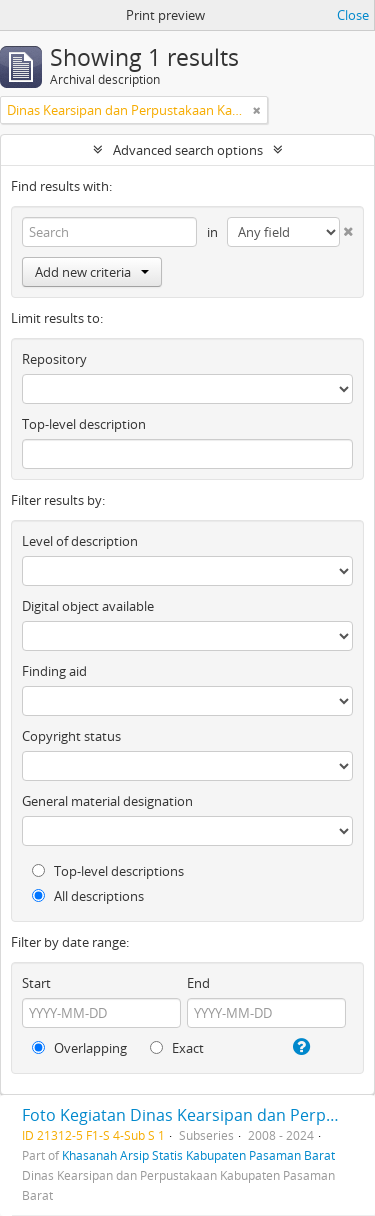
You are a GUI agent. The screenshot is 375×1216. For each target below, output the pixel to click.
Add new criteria (92, 272)
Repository (54, 359)
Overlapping (79, 1048)
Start (36, 983)
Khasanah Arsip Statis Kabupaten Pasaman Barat (198, 1155)
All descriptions (88, 896)
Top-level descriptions (108, 871)
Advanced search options (188, 150)
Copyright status (71, 736)
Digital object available (88, 606)
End (198, 983)
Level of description (80, 541)
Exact (177, 1048)
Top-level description (84, 424)
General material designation (107, 801)
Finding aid (54, 671)
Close (353, 15)
